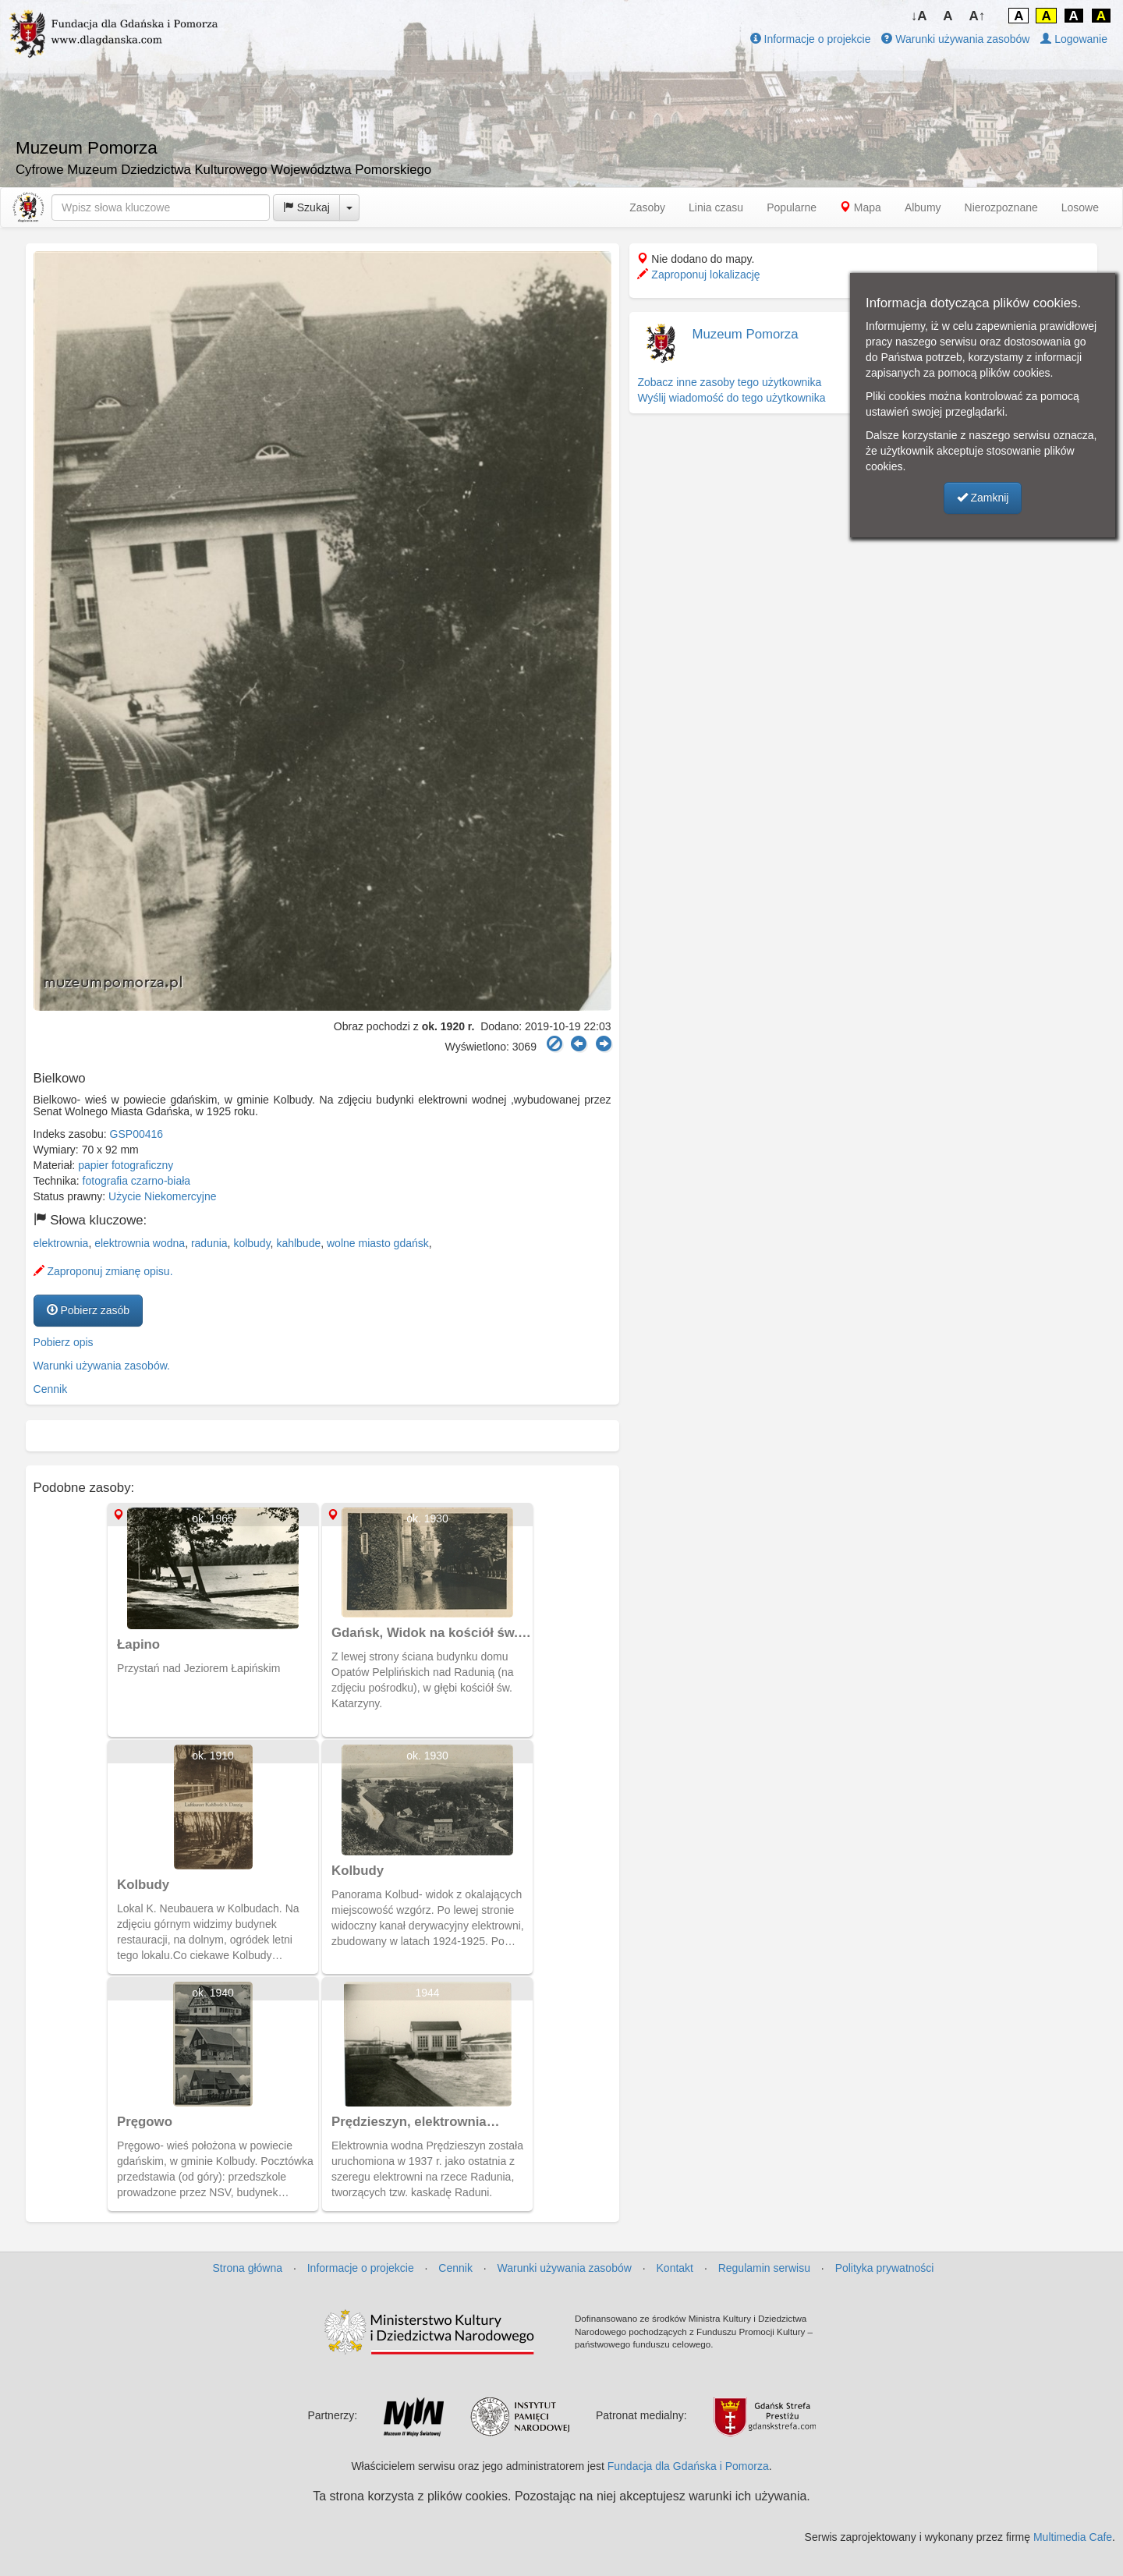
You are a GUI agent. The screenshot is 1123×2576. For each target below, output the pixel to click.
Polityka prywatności (884, 2268)
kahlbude (298, 1243)
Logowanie (1073, 39)
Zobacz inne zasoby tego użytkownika (729, 382)
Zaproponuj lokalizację (698, 274)
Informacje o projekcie (810, 39)
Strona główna (248, 2268)
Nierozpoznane (1001, 207)
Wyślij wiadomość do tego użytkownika (731, 398)
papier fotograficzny (125, 1165)
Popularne (792, 207)
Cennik (51, 1389)
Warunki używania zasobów (955, 39)
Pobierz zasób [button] (88, 1310)
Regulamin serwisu (764, 2268)
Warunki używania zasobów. (102, 1365)
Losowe (1080, 207)
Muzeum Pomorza (745, 334)
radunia (209, 1243)
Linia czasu (716, 207)
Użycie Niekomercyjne (162, 1196)
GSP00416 (137, 1134)
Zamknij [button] (983, 497)
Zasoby (647, 207)
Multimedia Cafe (1072, 2537)
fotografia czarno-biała (137, 1181)
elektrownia (61, 1243)
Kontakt (675, 2268)
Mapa (860, 207)
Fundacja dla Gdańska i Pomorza (688, 2466)
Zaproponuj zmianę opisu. (103, 1271)
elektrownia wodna (139, 1243)
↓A (919, 16)
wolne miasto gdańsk (378, 1243)
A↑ (977, 16)
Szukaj (306, 207)
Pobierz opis (64, 1342)
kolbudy (251, 1243)
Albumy (923, 207)
